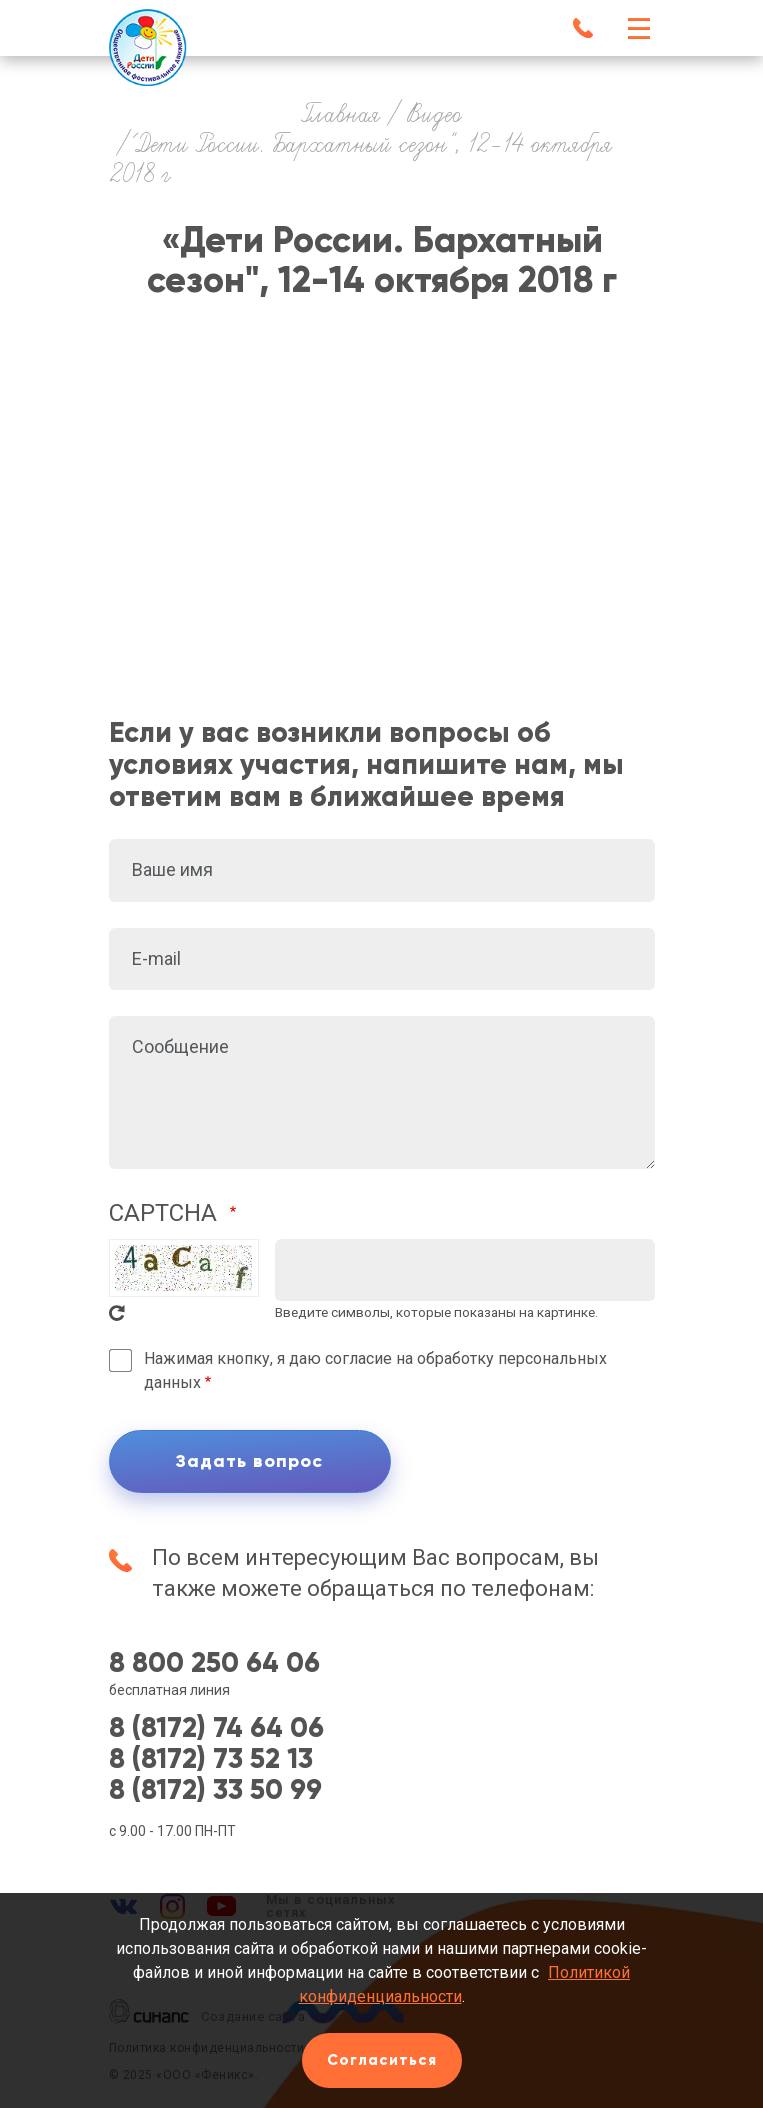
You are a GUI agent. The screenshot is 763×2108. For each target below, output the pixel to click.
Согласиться (382, 2060)
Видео (434, 116)
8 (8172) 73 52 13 (211, 1759)
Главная (341, 116)
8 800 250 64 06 (214, 1663)
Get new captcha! (117, 1313)
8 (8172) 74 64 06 (216, 1728)
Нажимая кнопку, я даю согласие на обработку (375, 1370)
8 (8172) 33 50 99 (215, 1790)
